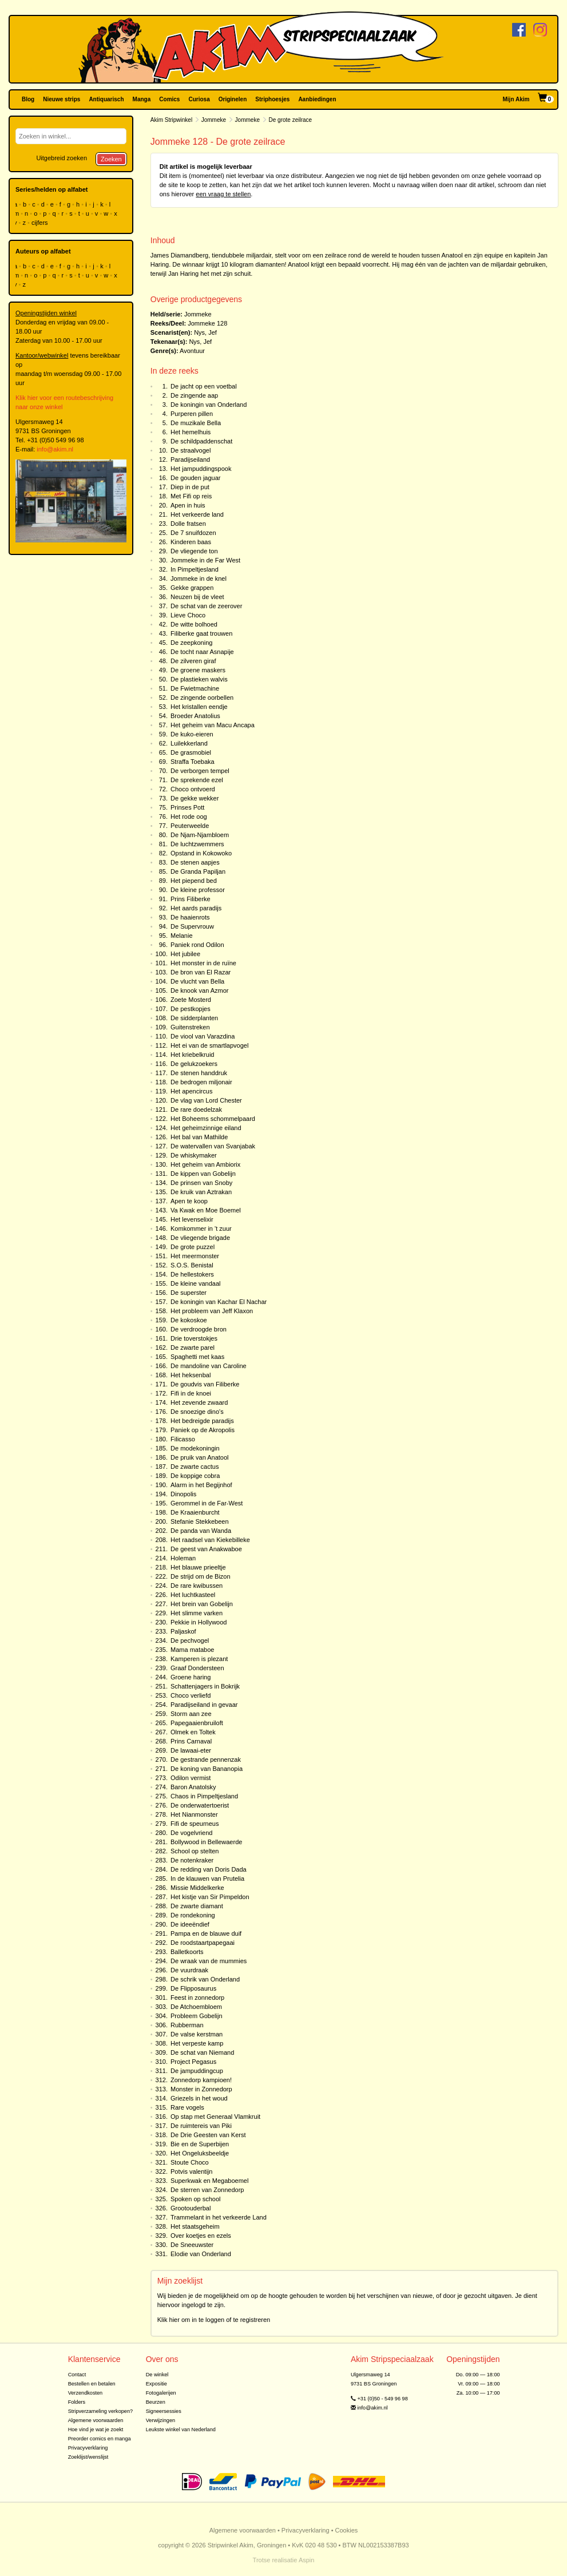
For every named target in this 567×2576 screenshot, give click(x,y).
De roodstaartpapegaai (203, 1942)
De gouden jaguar (195, 477)
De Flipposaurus (193, 1988)
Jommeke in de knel (199, 578)
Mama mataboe (192, 1649)
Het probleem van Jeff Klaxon (212, 1310)
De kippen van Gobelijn (203, 1173)
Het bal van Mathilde (199, 1137)
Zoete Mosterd (191, 999)
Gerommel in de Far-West (207, 1503)
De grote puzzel (193, 1246)
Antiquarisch (106, 99)
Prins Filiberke (191, 898)
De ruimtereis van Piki (201, 2125)
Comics (169, 99)
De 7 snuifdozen (193, 532)
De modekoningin (195, 1448)
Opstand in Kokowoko (201, 853)
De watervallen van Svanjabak (213, 1146)
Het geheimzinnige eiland (206, 1127)
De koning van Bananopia (207, 1768)
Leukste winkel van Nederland (181, 2429)
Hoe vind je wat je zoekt (96, 2429)
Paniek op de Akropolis (203, 1429)
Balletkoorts (187, 1951)
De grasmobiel (191, 752)
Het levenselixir (192, 1219)
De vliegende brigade (200, 1237)
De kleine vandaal (195, 1283)
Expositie (156, 2384)
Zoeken (111, 159)
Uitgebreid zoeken (61, 157)
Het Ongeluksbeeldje (200, 2153)
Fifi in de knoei (191, 1393)
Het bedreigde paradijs (202, 1420)
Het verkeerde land (197, 514)
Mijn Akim (516, 99)
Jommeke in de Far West (205, 560)
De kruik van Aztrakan (201, 1191)
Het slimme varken (197, 1613)
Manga (142, 99)
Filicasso (183, 1439)
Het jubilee (185, 953)
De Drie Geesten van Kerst (208, 2134)
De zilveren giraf (193, 660)
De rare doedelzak (196, 1109)
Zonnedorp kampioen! (201, 2079)
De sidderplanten (194, 1017)
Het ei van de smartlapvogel (209, 1045)
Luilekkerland (189, 743)
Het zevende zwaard (199, 1402)
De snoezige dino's (197, 1411)
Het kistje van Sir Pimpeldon (210, 1896)
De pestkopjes (191, 1008)
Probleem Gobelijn (197, 2015)
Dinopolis (183, 1494)
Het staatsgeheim (195, 2226)
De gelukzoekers (194, 1063)
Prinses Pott (187, 807)
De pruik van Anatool (200, 1457)
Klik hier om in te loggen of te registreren (214, 2319)
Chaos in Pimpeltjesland (204, 1796)
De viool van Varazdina (203, 1036)
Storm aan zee (191, 1713)
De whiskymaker (194, 1155)
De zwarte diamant (197, 1906)
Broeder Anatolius (195, 715)
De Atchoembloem (196, 2006)
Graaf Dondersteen (197, 1668)
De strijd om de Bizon (201, 1576)
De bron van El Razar (201, 972)
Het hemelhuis (191, 432)
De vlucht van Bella (197, 981)
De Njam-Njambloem (200, 834)
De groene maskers (198, 670)
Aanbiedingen (317, 99)
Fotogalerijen (161, 2393)
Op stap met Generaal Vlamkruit (215, 2116)
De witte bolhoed (194, 624)
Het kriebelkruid (192, 1054)
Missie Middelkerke (197, 1887)
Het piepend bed (194, 880)
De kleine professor (198, 889)
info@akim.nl (55, 449)
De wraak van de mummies (209, 1960)
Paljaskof (183, 1631)
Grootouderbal (191, 2208)
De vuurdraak (189, 1970)
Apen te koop (189, 1201)
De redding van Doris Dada (209, 1869)
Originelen (233, 99)
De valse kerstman (197, 2034)
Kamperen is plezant (199, 1658)
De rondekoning (193, 1915)
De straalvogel (191, 450)
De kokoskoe (189, 1320)
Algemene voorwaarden (96, 2420)
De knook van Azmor (200, 990)
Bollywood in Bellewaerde (206, 1841)
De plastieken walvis (199, 679)
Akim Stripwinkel (171, 120)
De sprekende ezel (197, 779)
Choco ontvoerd (193, 789)
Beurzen (155, 2402)
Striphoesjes (272, 99)
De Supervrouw (192, 926)
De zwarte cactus (195, 1466)
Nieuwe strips (61, 99)
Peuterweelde (190, 825)
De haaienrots (190, 917)
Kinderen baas (191, 541)
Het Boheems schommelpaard (213, 1118)
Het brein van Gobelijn (202, 1603)
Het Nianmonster (194, 1814)
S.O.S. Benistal (192, 1265)
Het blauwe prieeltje (198, 1567)
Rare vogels (187, 2107)
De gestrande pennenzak (206, 1759)
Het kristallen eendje (199, 706)
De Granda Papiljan (198, 871)
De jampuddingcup (197, 2070)
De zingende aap (194, 395)
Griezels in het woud (199, 2098)
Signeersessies (163, 2411)
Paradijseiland (190, 459)
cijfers (40, 222)
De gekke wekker (195, 798)
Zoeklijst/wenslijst (88, 2457)
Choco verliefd (191, 1695)
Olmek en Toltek (193, 1732)
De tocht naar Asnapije (202, 651)
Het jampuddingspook (201, 468)
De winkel (157, 2374)
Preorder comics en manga (99, 2439)
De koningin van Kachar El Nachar (219, 1301)
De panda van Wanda (201, 1530)
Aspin (307, 2560)
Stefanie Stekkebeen (200, 1521)
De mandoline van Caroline (209, 1365)
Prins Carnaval (191, 1741)
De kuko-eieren (192, 734)
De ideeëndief (190, 1924)
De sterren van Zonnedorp (207, 2189)
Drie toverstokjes (194, 1338)
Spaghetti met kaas (197, 1356)
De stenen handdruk (199, 1072)
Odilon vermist (191, 1777)
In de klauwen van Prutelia (207, 1878)
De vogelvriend (191, 1832)
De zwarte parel (193, 1347)
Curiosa (198, 99)
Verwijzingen (160, 2420)
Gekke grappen (192, 587)
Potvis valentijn (191, 2171)
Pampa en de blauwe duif (206, 1933)
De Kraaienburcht (195, 1512)
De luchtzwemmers (197, 844)
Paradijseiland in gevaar (204, 1704)
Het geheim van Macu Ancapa (213, 725)
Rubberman (187, 2025)
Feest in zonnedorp (197, 1997)
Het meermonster (195, 1256)
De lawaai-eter (191, 1750)
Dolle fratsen (188, 523)
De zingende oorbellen (202, 697)
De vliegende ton (194, 551)
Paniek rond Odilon (197, 944)
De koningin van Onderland (209, 404)
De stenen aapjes (195, 862)
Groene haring (191, 1677)
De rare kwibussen (197, 1585)
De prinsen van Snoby (201, 1182)
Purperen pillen (192, 413)
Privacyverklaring (88, 2448)
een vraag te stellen (223, 194)
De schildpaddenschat (201, 441)
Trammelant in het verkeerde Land (219, 2217)
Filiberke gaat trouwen (201, 633)
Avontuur (192, 350)
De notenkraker (192, 1860)
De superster (189, 1292)
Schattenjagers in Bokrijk (205, 1686)
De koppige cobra (195, 1475)
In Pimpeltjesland (195, 569)
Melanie (182, 935)
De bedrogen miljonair (201, 1082)
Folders (77, 2402)
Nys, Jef (205, 332)
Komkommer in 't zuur (201, 1228)
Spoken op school (195, 2198)
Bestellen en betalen (92, 2384)
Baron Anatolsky (193, 1787)
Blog (28, 99)
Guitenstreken (190, 1027)
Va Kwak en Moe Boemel (206, 1210)
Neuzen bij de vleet (197, 596)
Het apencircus (191, 1091)
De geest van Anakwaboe (206, 1548)
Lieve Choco (188, 615)
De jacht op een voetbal (204, 386)
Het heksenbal (191, 1375)
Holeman (183, 1558)
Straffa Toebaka (193, 761)
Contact (77, 2374)
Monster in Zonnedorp (201, 2089)
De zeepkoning (191, 642)
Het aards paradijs (196, 908)
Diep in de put (190, 487)
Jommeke (213, 120)
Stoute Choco (190, 2162)
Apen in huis (188, 505)
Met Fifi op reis (191, 496)
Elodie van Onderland (201, 2253)
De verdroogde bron (199, 1329)
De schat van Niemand (202, 2052)
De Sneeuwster (192, 2244)
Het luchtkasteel (193, 1594)
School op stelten (195, 1851)
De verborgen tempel (200, 770)
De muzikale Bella (196, 422)
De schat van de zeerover (206, 606)
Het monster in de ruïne (203, 963)
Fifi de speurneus (195, 1823)
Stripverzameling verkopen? (100, 2411)
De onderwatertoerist (200, 1805)
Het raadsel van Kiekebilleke (210, 1539)
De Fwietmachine (195, 688)
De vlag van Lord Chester (206, 1100)
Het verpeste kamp (197, 2043)
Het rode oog (189, 816)
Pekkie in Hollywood (199, 1622)
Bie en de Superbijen (200, 2144)
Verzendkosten (85, 2393)
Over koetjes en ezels (201, 2235)
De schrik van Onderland (205, 1979)
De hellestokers (192, 1274)
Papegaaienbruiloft (197, 1722)
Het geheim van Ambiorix (205, 1164)
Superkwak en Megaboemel (209, 2180)
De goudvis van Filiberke (205, 1384)
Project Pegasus (193, 2061)
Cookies (346, 2530)
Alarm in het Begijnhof (201, 1484)
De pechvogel (190, 1640)
